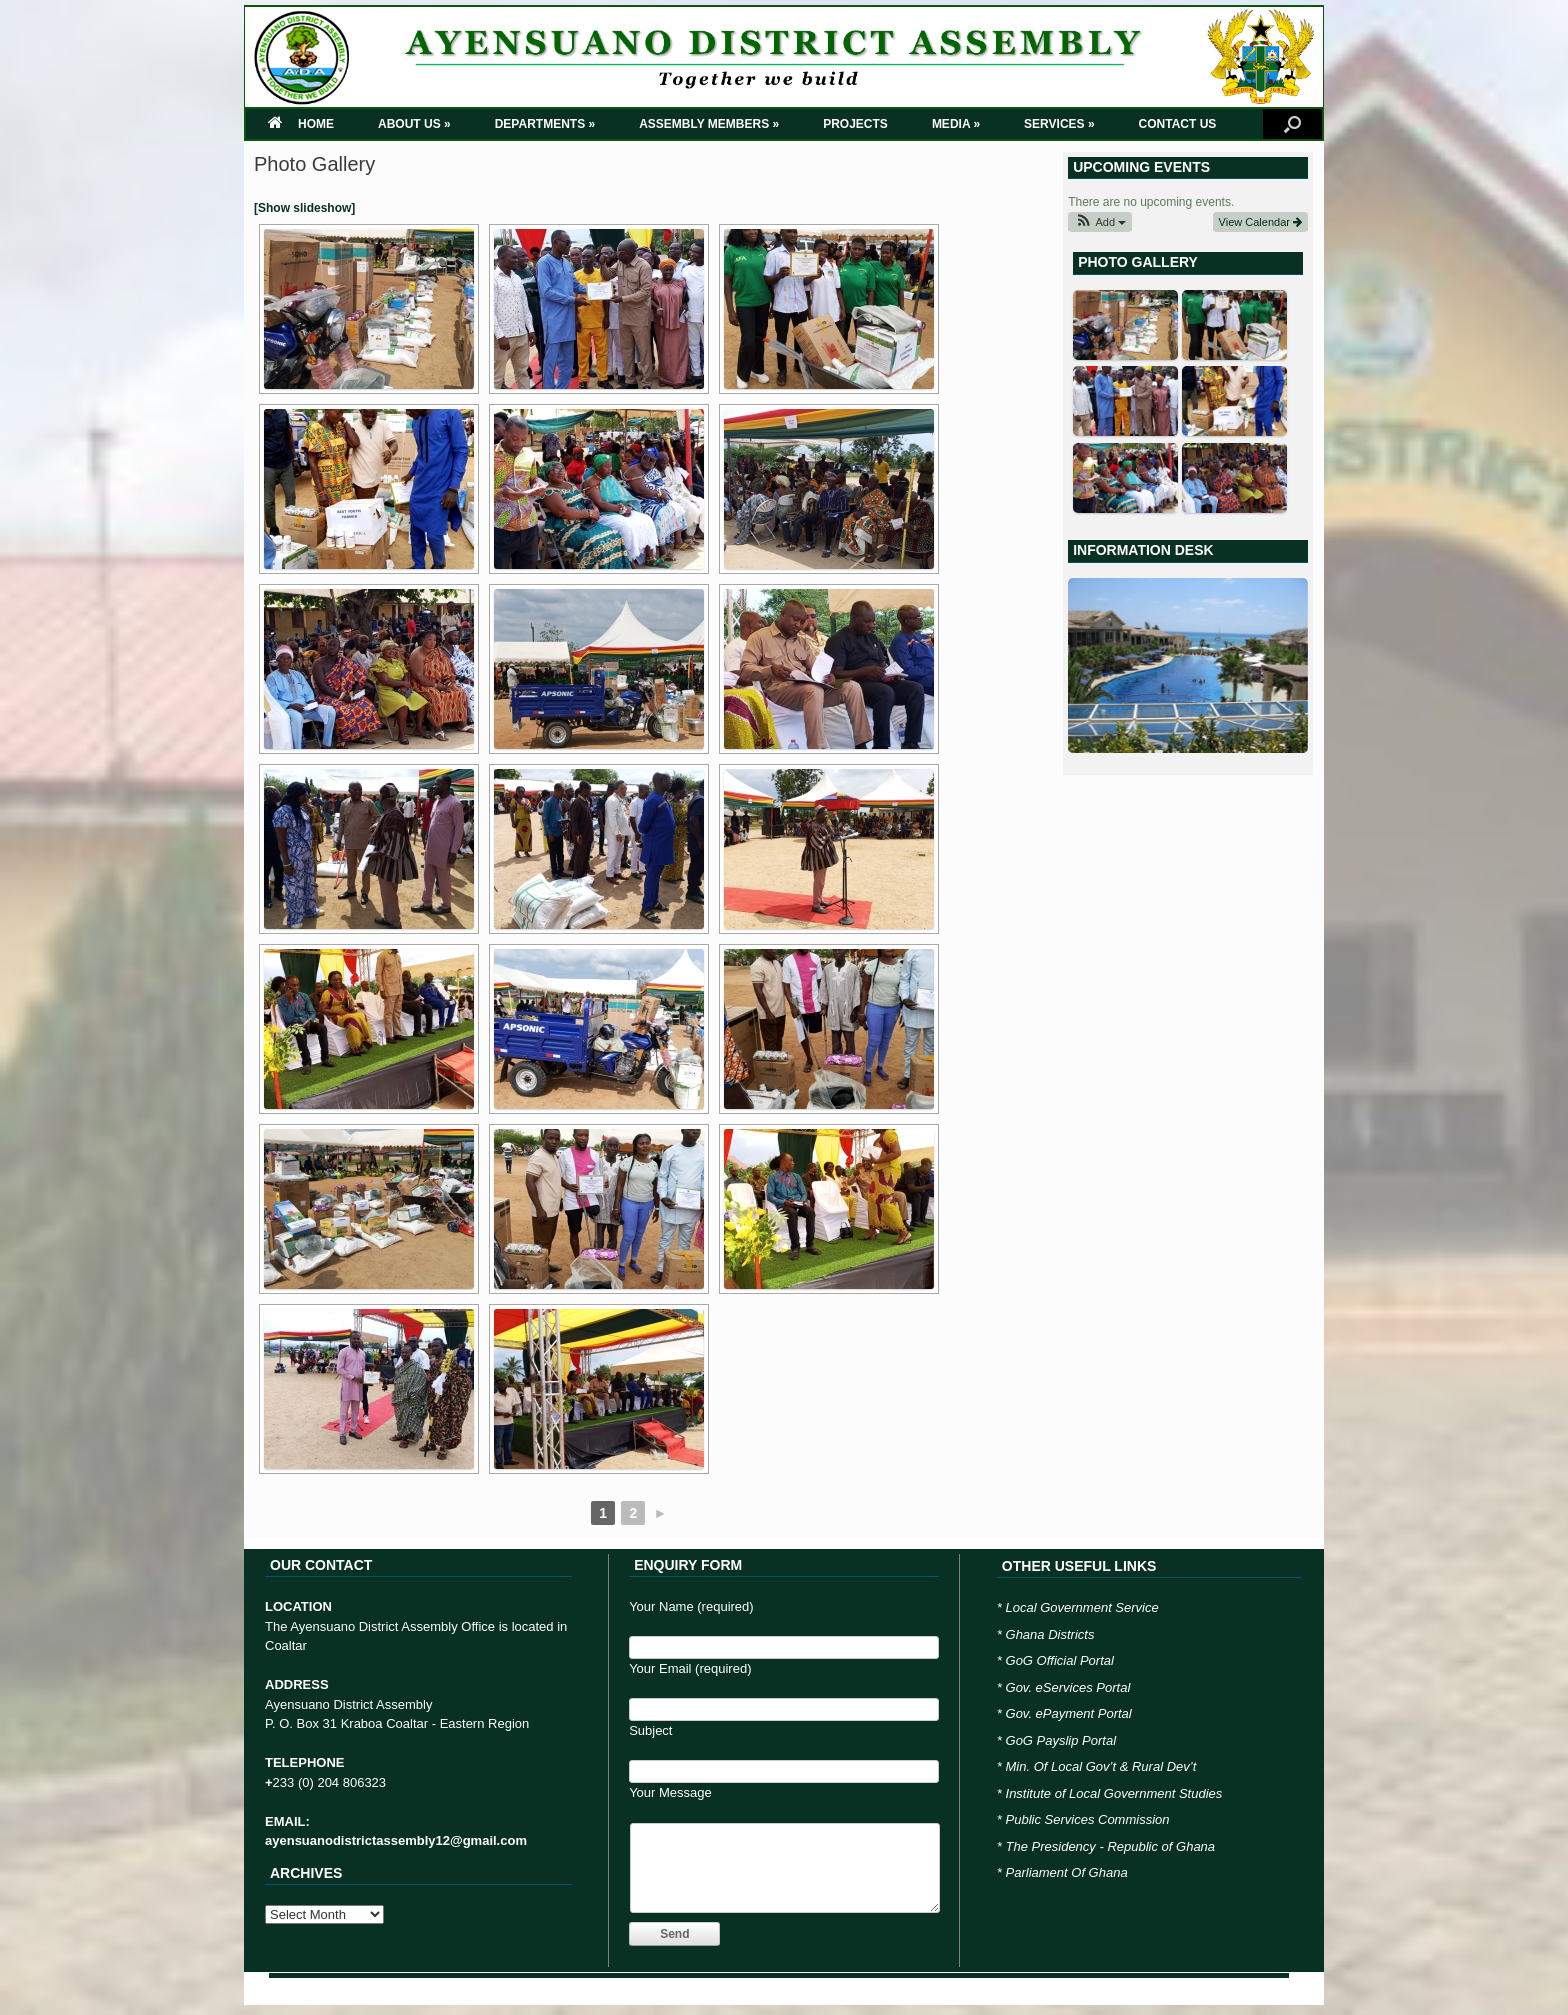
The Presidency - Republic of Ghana (1111, 1846)
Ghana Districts (1050, 1634)
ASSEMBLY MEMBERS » (709, 124)
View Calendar (1260, 222)
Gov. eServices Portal (1068, 1687)
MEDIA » (956, 124)
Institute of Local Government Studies (1114, 1793)
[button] (1100, 222)
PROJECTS (855, 124)
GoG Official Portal (1060, 1660)
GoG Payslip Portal (1061, 1740)
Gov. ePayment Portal (1069, 1713)
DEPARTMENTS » (545, 124)
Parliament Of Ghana (1067, 1872)
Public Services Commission (1088, 1819)
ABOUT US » (414, 124)
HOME (301, 124)
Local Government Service (1082, 1607)
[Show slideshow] (304, 208)
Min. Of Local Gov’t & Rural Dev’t (1101, 1766)
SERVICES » (1059, 124)
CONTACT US (1178, 124)
